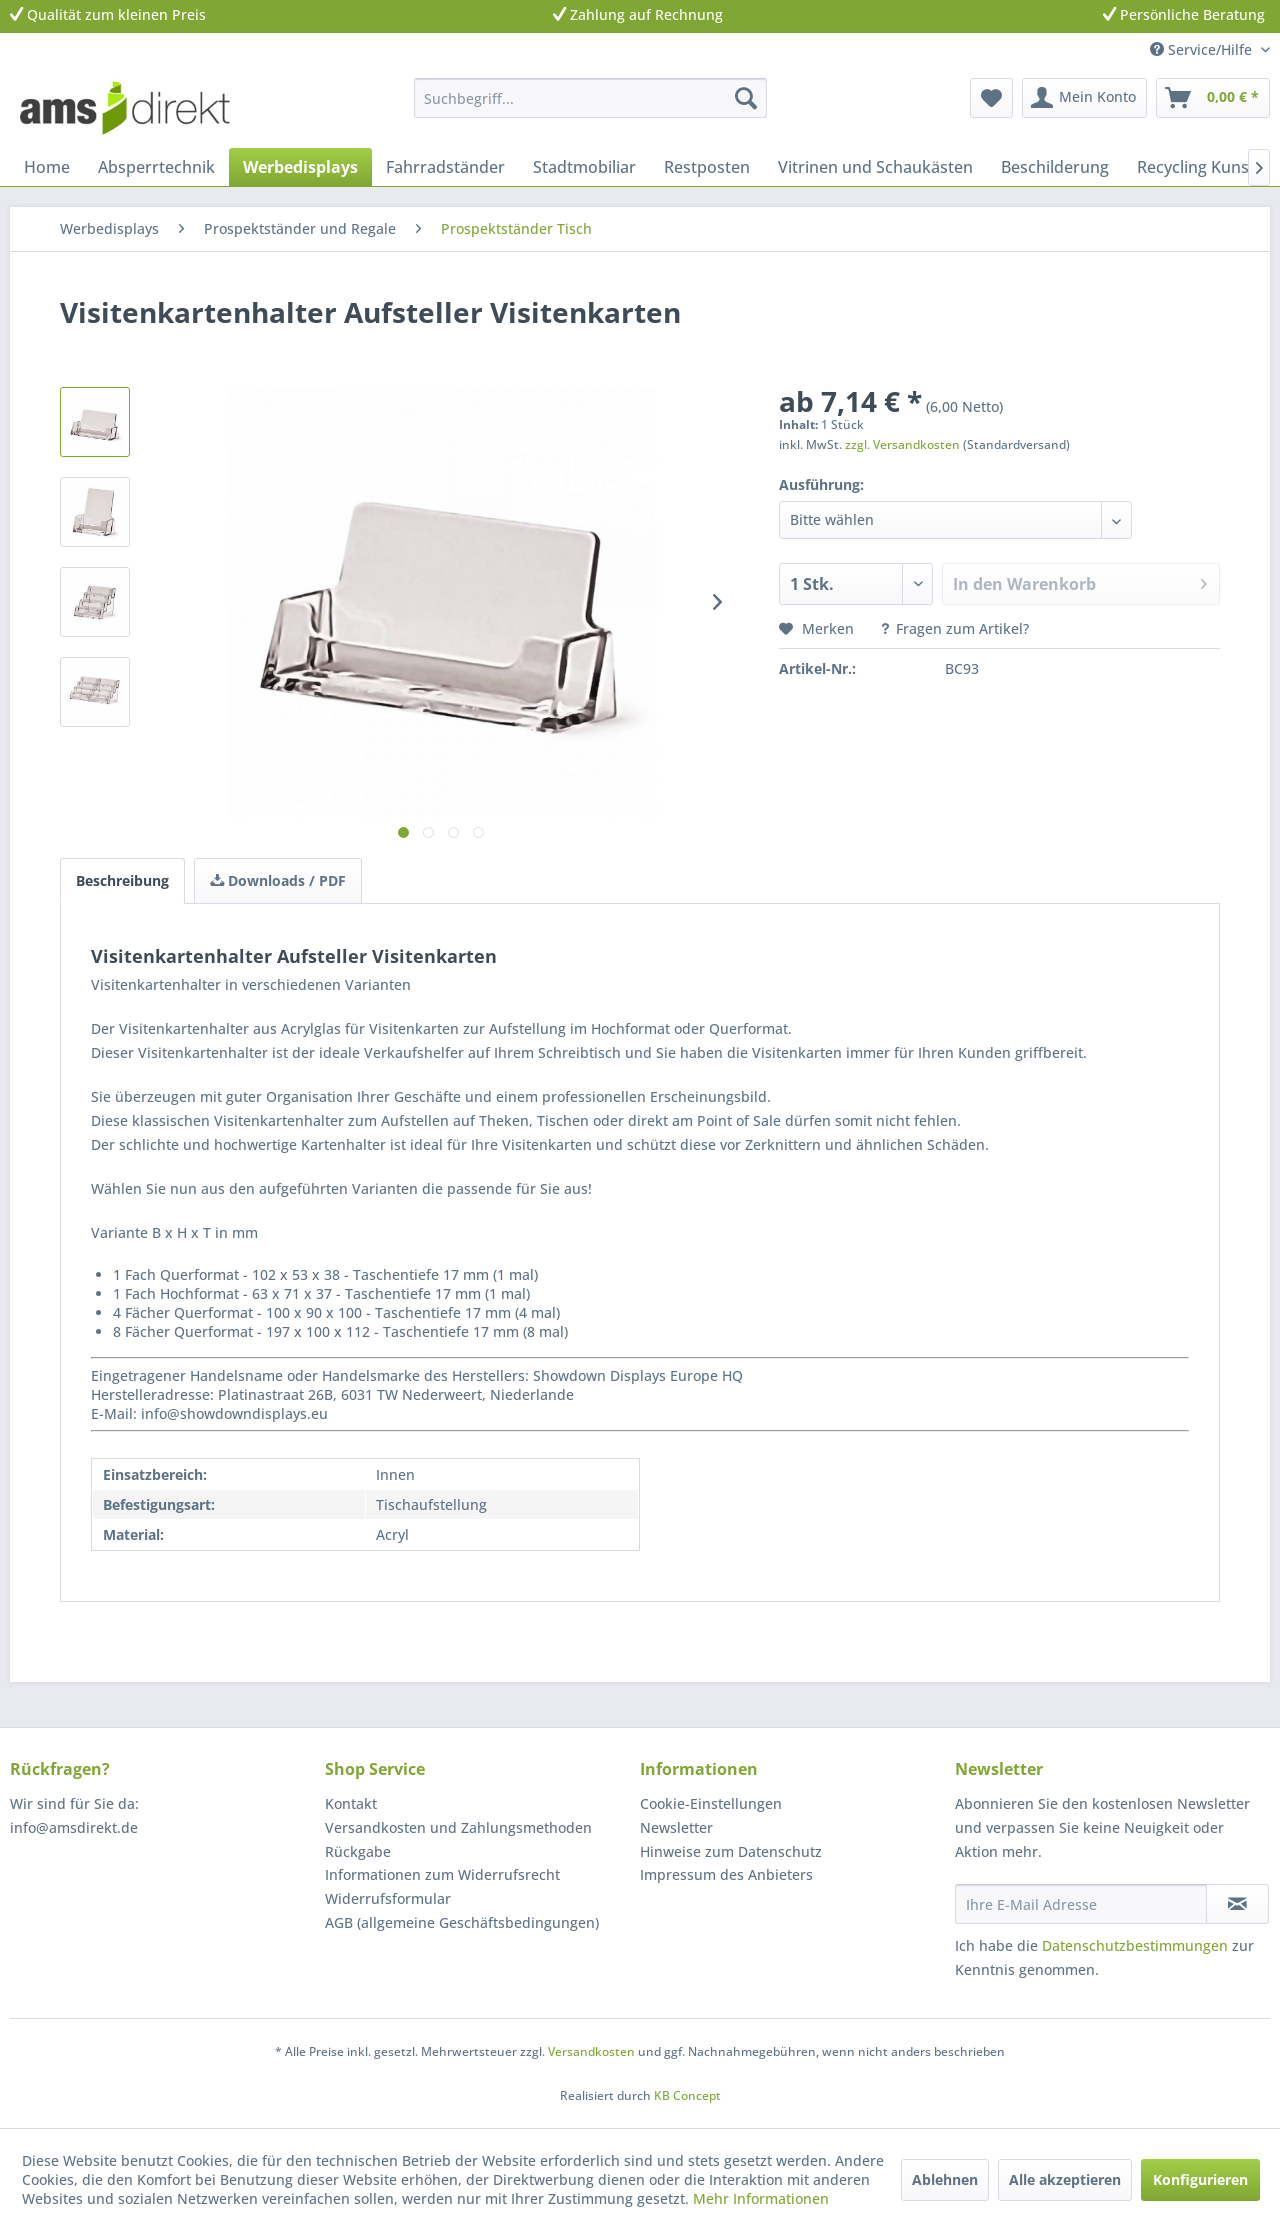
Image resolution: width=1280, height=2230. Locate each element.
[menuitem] (590, 98)
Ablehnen (945, 2179)
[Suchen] (746, 98)
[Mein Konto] (1084, 98)
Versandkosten (591, 2051)
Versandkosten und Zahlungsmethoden (458, 1827)
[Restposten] (707, 167)
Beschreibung (122, 880)
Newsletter (676, 1827)
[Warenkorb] (1213, 98)
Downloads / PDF (278, 880)
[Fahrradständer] (445, 167)
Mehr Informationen (761, 2198)
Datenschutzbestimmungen (1135, 1945)
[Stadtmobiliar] (584, 167)
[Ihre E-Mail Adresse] (1081, 1904)
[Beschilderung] (1055, 167)
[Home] (47, 167)
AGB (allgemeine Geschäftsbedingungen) (462, 1922)
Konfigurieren (1200, 2179)
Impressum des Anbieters (726, 1874)
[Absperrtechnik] (156, 167)
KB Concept (687, 2095)
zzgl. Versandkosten (902, 444)
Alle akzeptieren (1065, 2179)
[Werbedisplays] (300, 167)
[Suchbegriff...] (590, 98)
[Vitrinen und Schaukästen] (875, 167)
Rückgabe (358, 1851)
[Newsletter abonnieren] (1237, 1904)
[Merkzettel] (991, 98)
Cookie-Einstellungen (711, 1803)
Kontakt (351, 1803)
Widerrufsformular (388, 1898)
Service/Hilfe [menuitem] (1203, 49)
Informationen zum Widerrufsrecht (442, 1874)
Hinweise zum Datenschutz (731, 1851)
